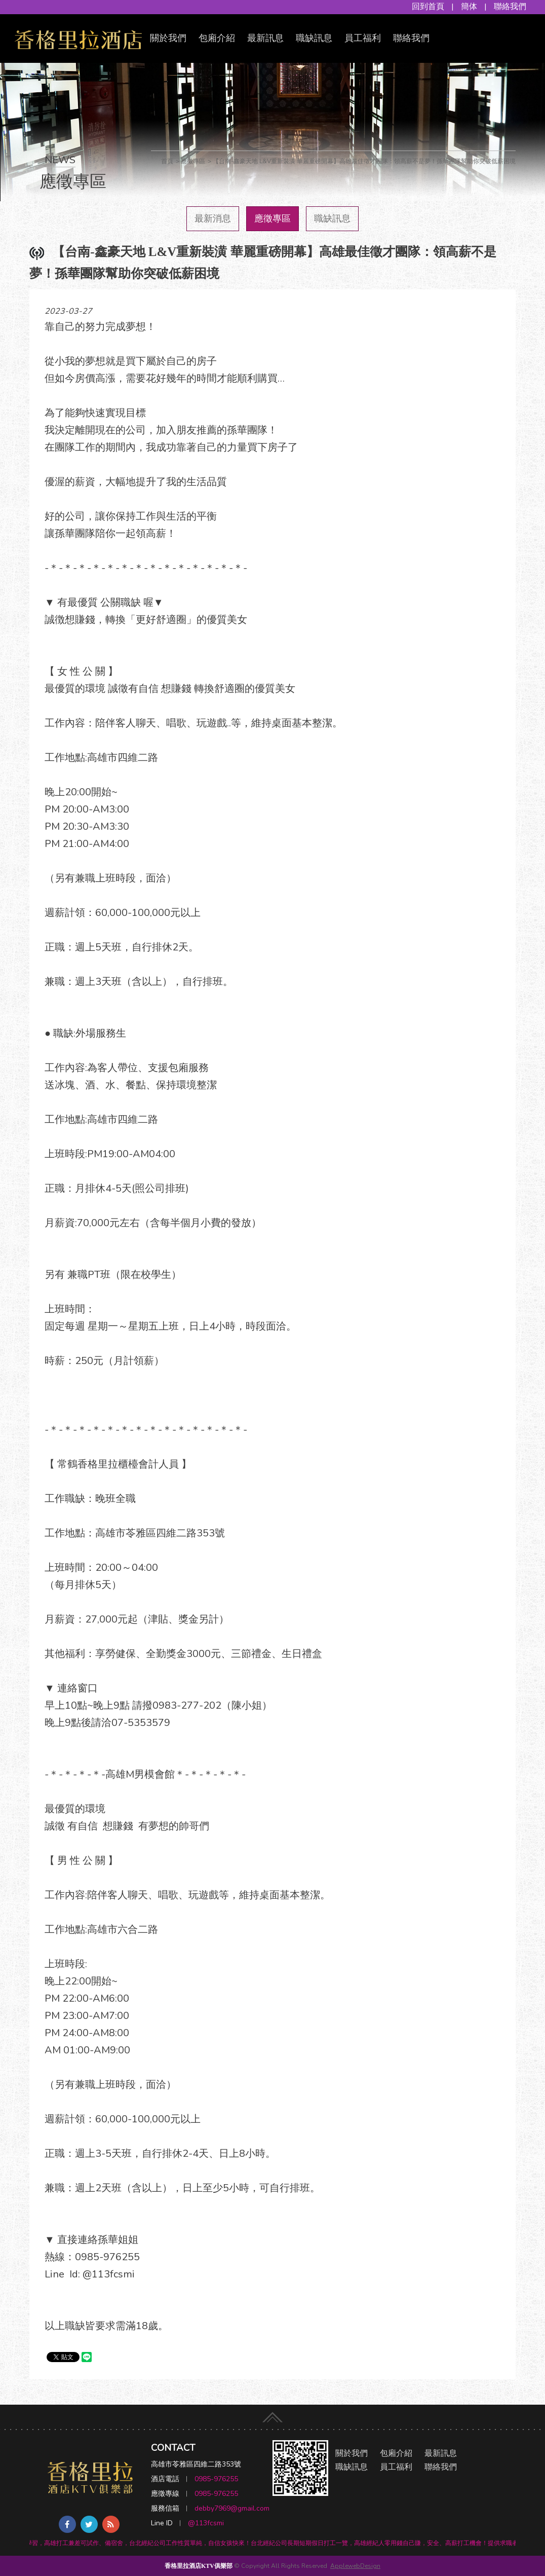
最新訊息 (265, 38)
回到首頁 (428, 6)
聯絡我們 (510, 6)
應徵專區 (272, 218)
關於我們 (168, 38)
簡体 (469, 6)
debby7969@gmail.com (231, 2508)
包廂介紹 (217, 38)
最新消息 (212, 218)
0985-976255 (216, 2479)
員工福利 (362, 38)
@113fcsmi (206, 2523)
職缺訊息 (314, 38)
